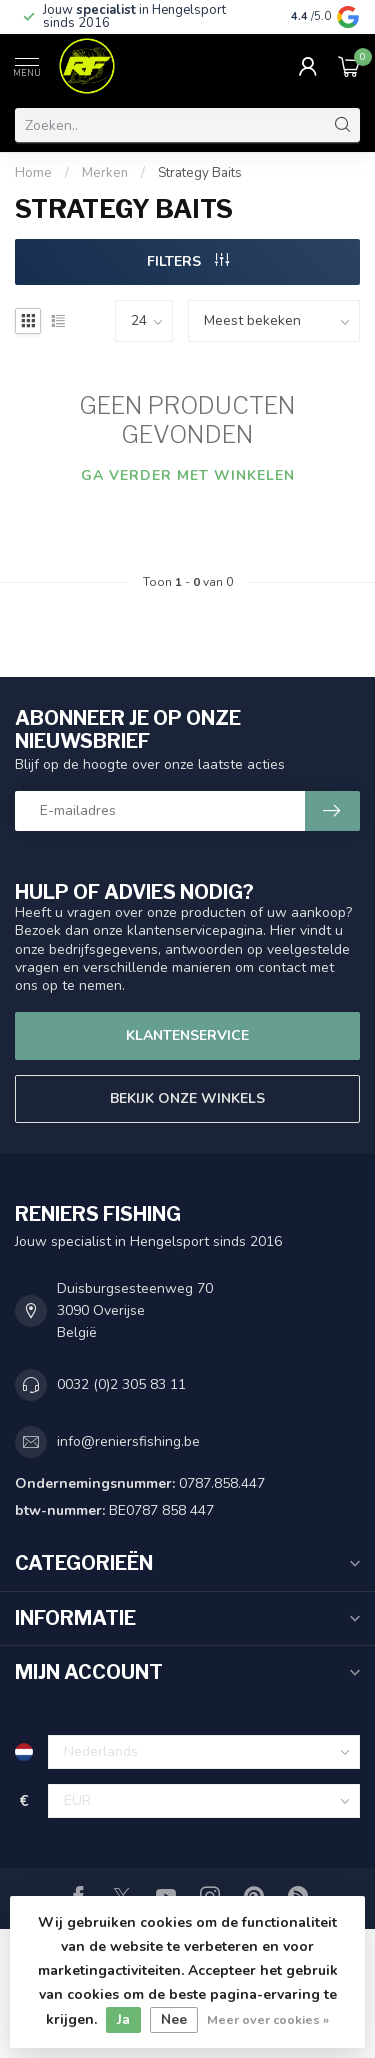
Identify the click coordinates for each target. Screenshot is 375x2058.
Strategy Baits (200, 173)
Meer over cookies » (268, 2019)
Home (33, 173)
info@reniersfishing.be (128, 1441)
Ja (123, 2019)
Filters (188, 261)
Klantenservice (187, 1035)
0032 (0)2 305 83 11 (121, 1384)
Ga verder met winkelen (188, 475)
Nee (174, 2019)
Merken (105, 173)
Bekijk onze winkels (187, 1098)
